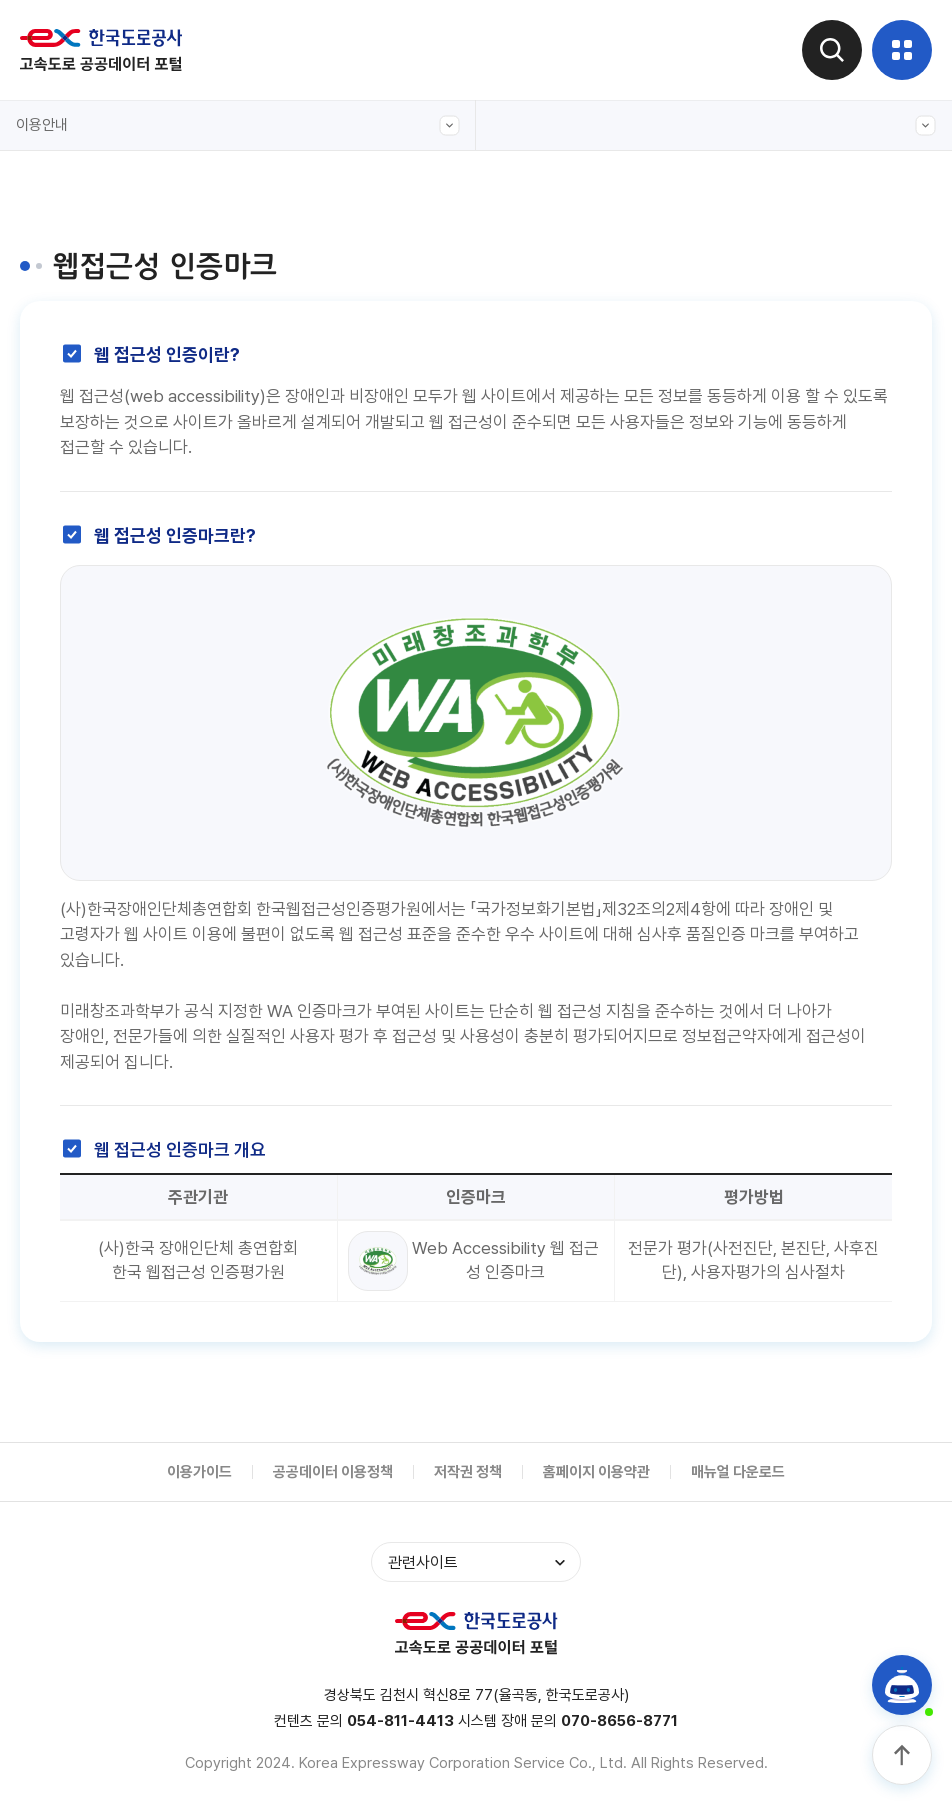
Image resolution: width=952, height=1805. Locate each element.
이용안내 (238, 125)
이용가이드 (199, 1472)
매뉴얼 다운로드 (738, 1472)
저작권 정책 (468, 1472)
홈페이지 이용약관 (596, 1472)
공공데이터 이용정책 (333, 1472)
